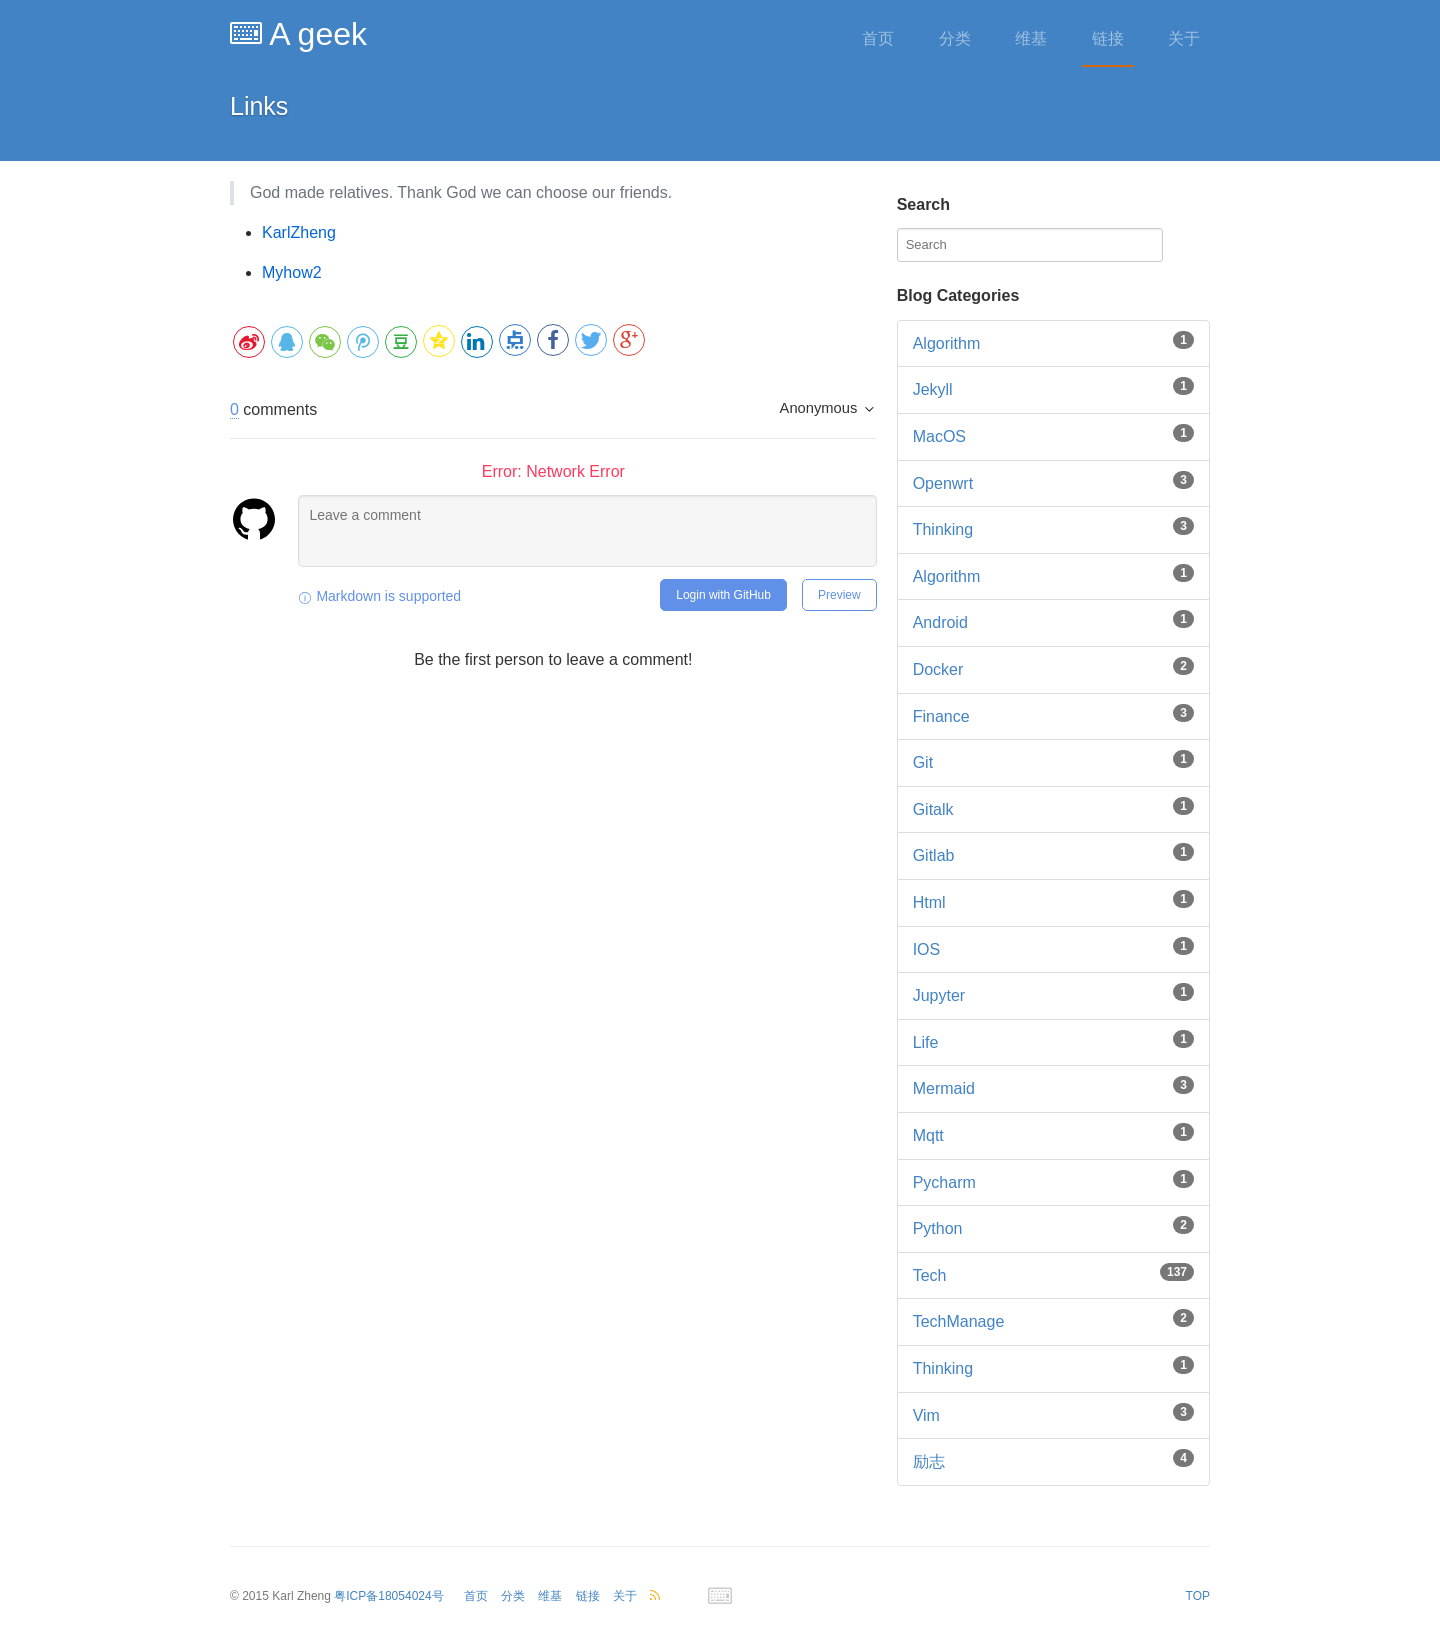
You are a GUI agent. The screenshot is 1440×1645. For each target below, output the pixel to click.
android (940, 622)
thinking (943, 1368)
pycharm (944, 1182)
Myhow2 (292, 272)
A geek (298, 34)
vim (926, 1415)
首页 (878, 38)
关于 (1184, 38)
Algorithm (947, 343)
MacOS (939, 436)
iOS (927, 949)
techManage (959, 1321)
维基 (1031, 38)
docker (938, 669)
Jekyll (933, 389)
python (938, 1228)
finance (941, 716)
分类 (955, 38)
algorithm (947, 576)
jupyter (939, 995)
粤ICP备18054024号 (388, 1596)
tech (930, 1275)
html (929, 902)
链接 (1108, 38)
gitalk (933, 809)
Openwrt (943, 483)
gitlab (934, 855)
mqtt (928, 1135)
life (926, 1042)
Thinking (943, 529)
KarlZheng (299, 232)
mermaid (944, 1088)
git (923, 762)
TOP (1198, 1596)
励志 (929, 1461)
